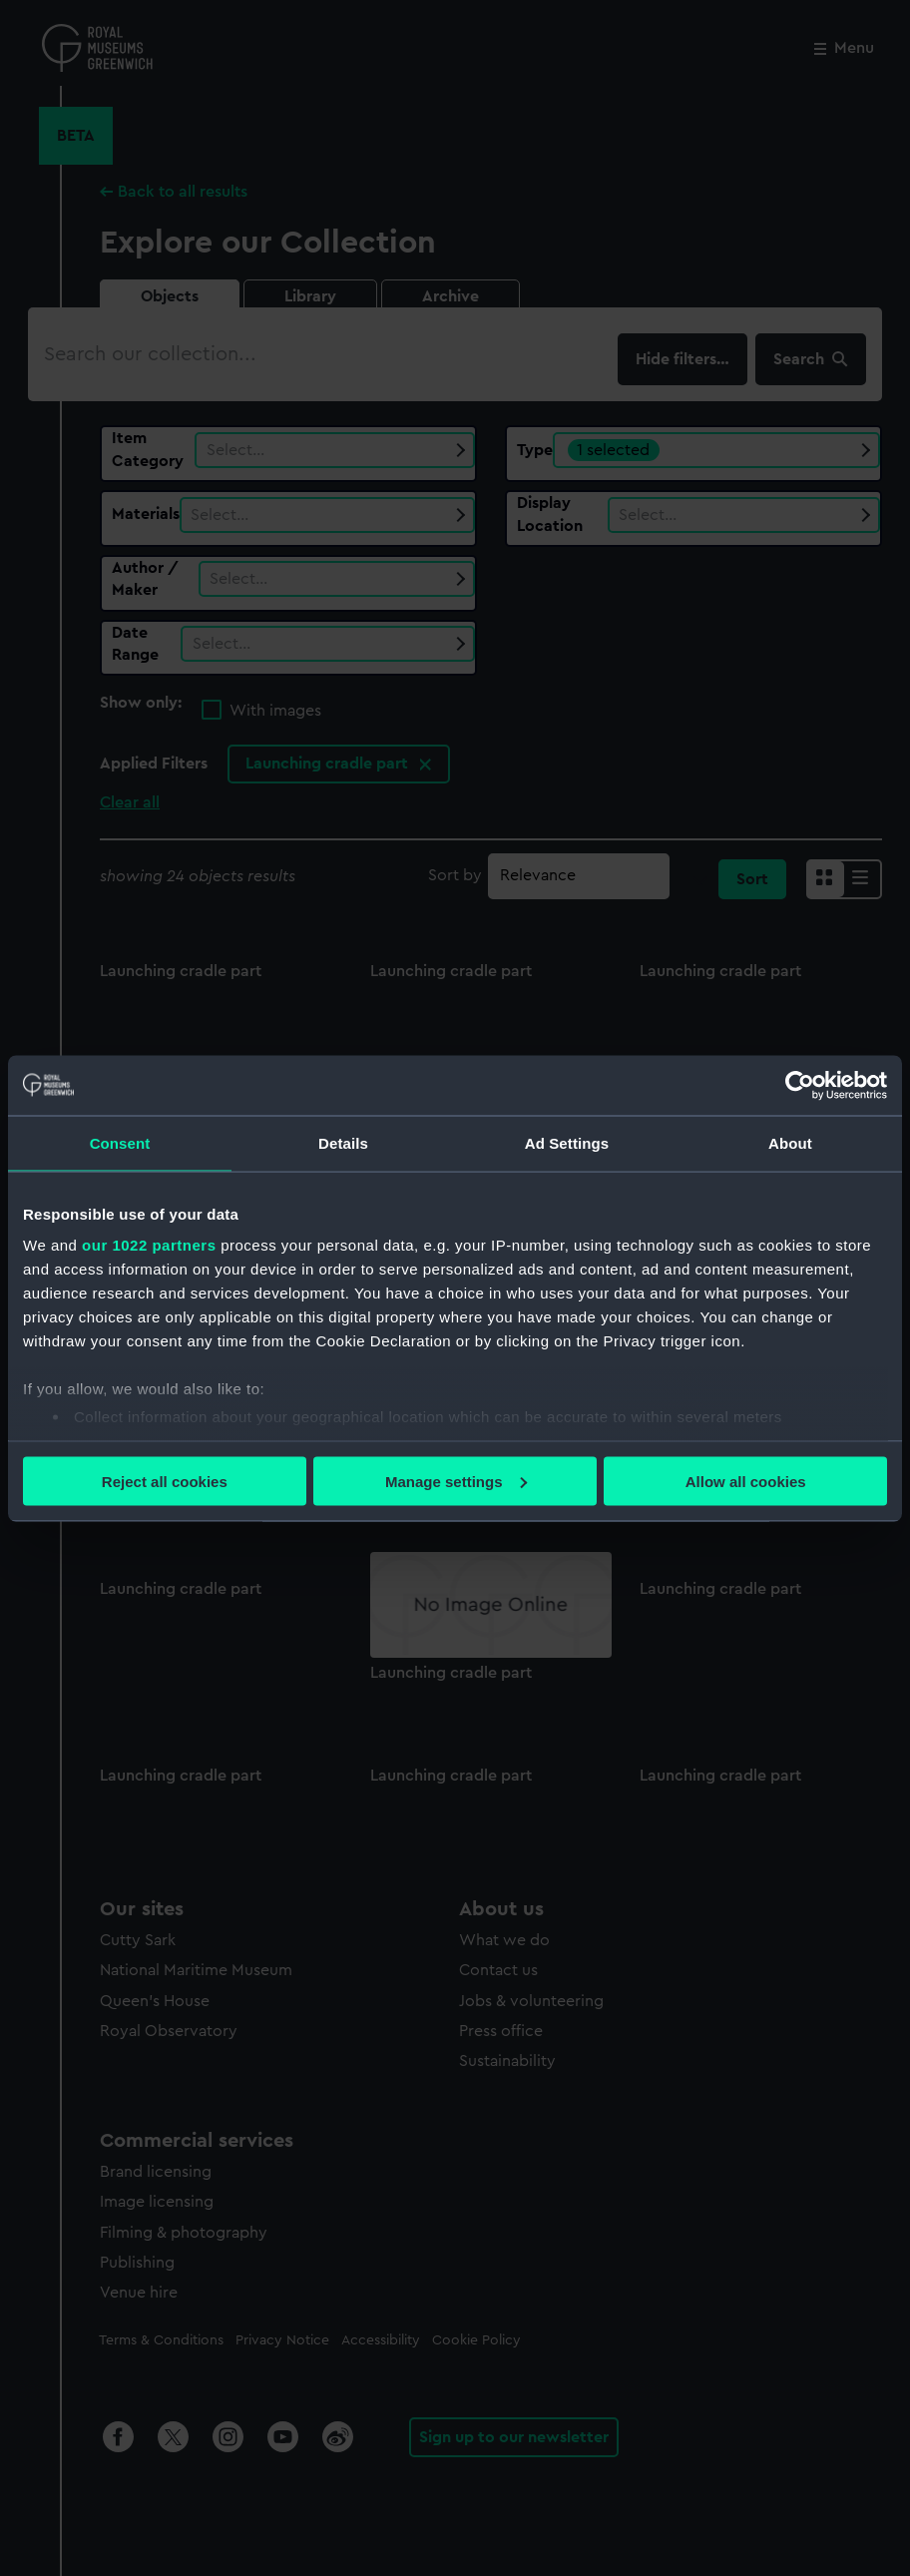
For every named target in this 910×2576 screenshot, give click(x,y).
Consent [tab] (120, 1142)
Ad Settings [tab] (567, 1142)
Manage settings (456, 1480)
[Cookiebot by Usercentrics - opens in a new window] (799, 1085)
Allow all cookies (745, 1480)
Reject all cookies (165, 1480)
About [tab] (790, 1142)
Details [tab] (343, 1142)
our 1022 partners (149, 1245)
